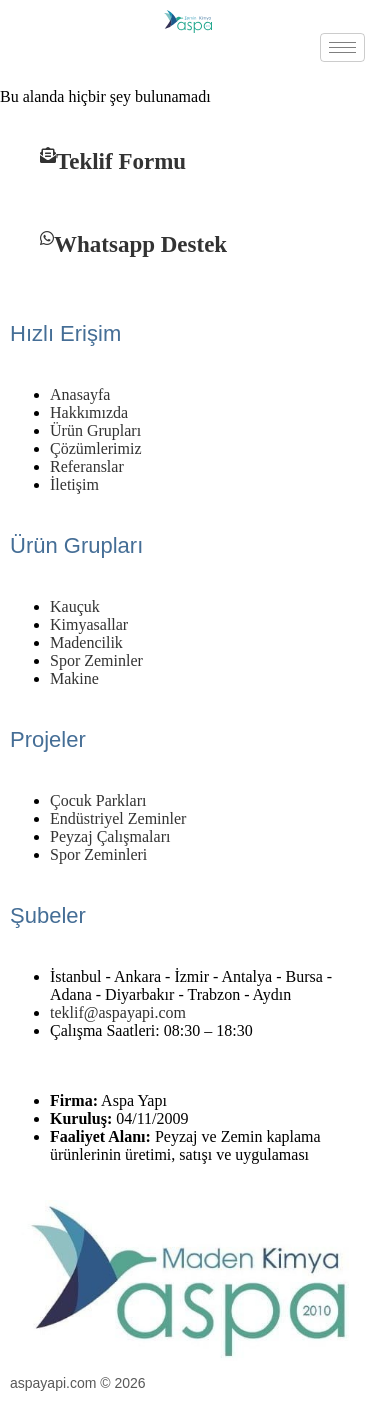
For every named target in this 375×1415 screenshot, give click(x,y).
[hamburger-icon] (342, 47)
